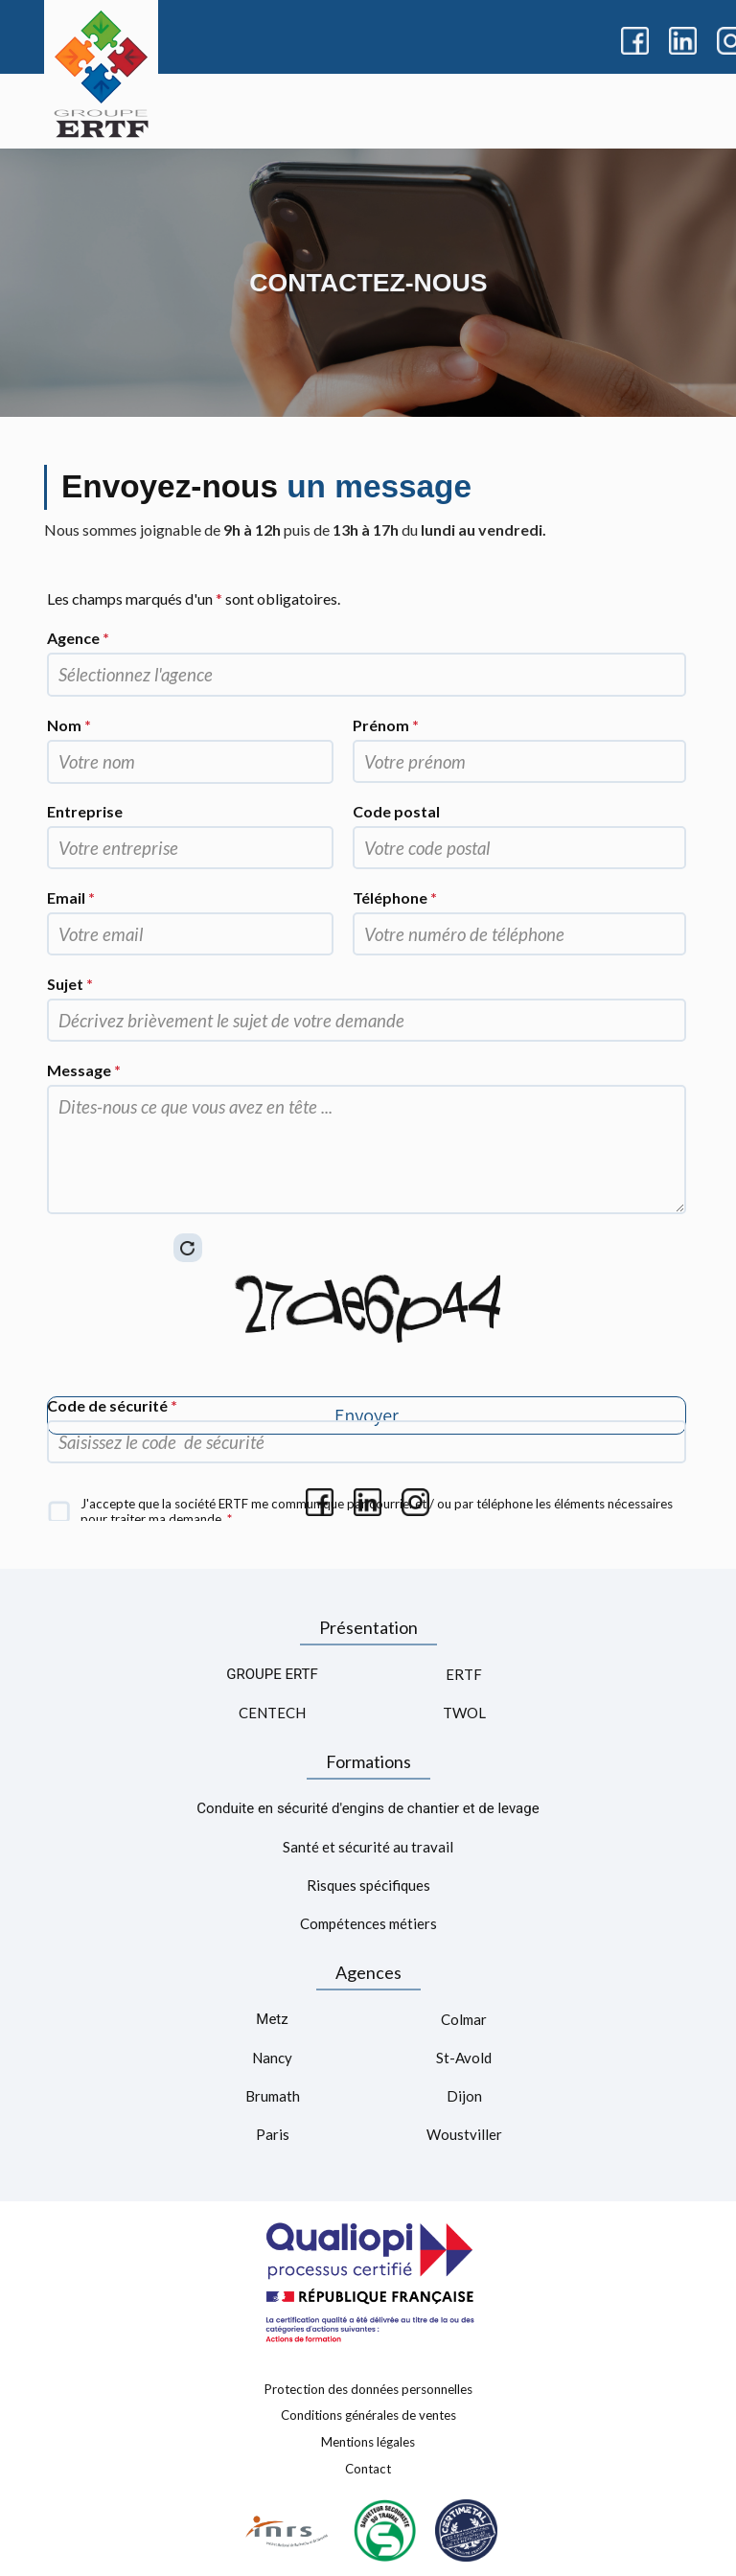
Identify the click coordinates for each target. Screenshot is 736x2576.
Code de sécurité (112, 1405)
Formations (368, 1761)
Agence (78, 638)
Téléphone (395, 897)
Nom (69, 725)
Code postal (396, 811)
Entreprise (85, 811)
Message (84, 1070)
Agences (368, 1972)
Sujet (70, 984)
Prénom (386, 725)
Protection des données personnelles (368, 2388)
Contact (368, 2467)
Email (71, 897)
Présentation (368, 1627)
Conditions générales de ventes (368, 2415)
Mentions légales (368, 2442)
